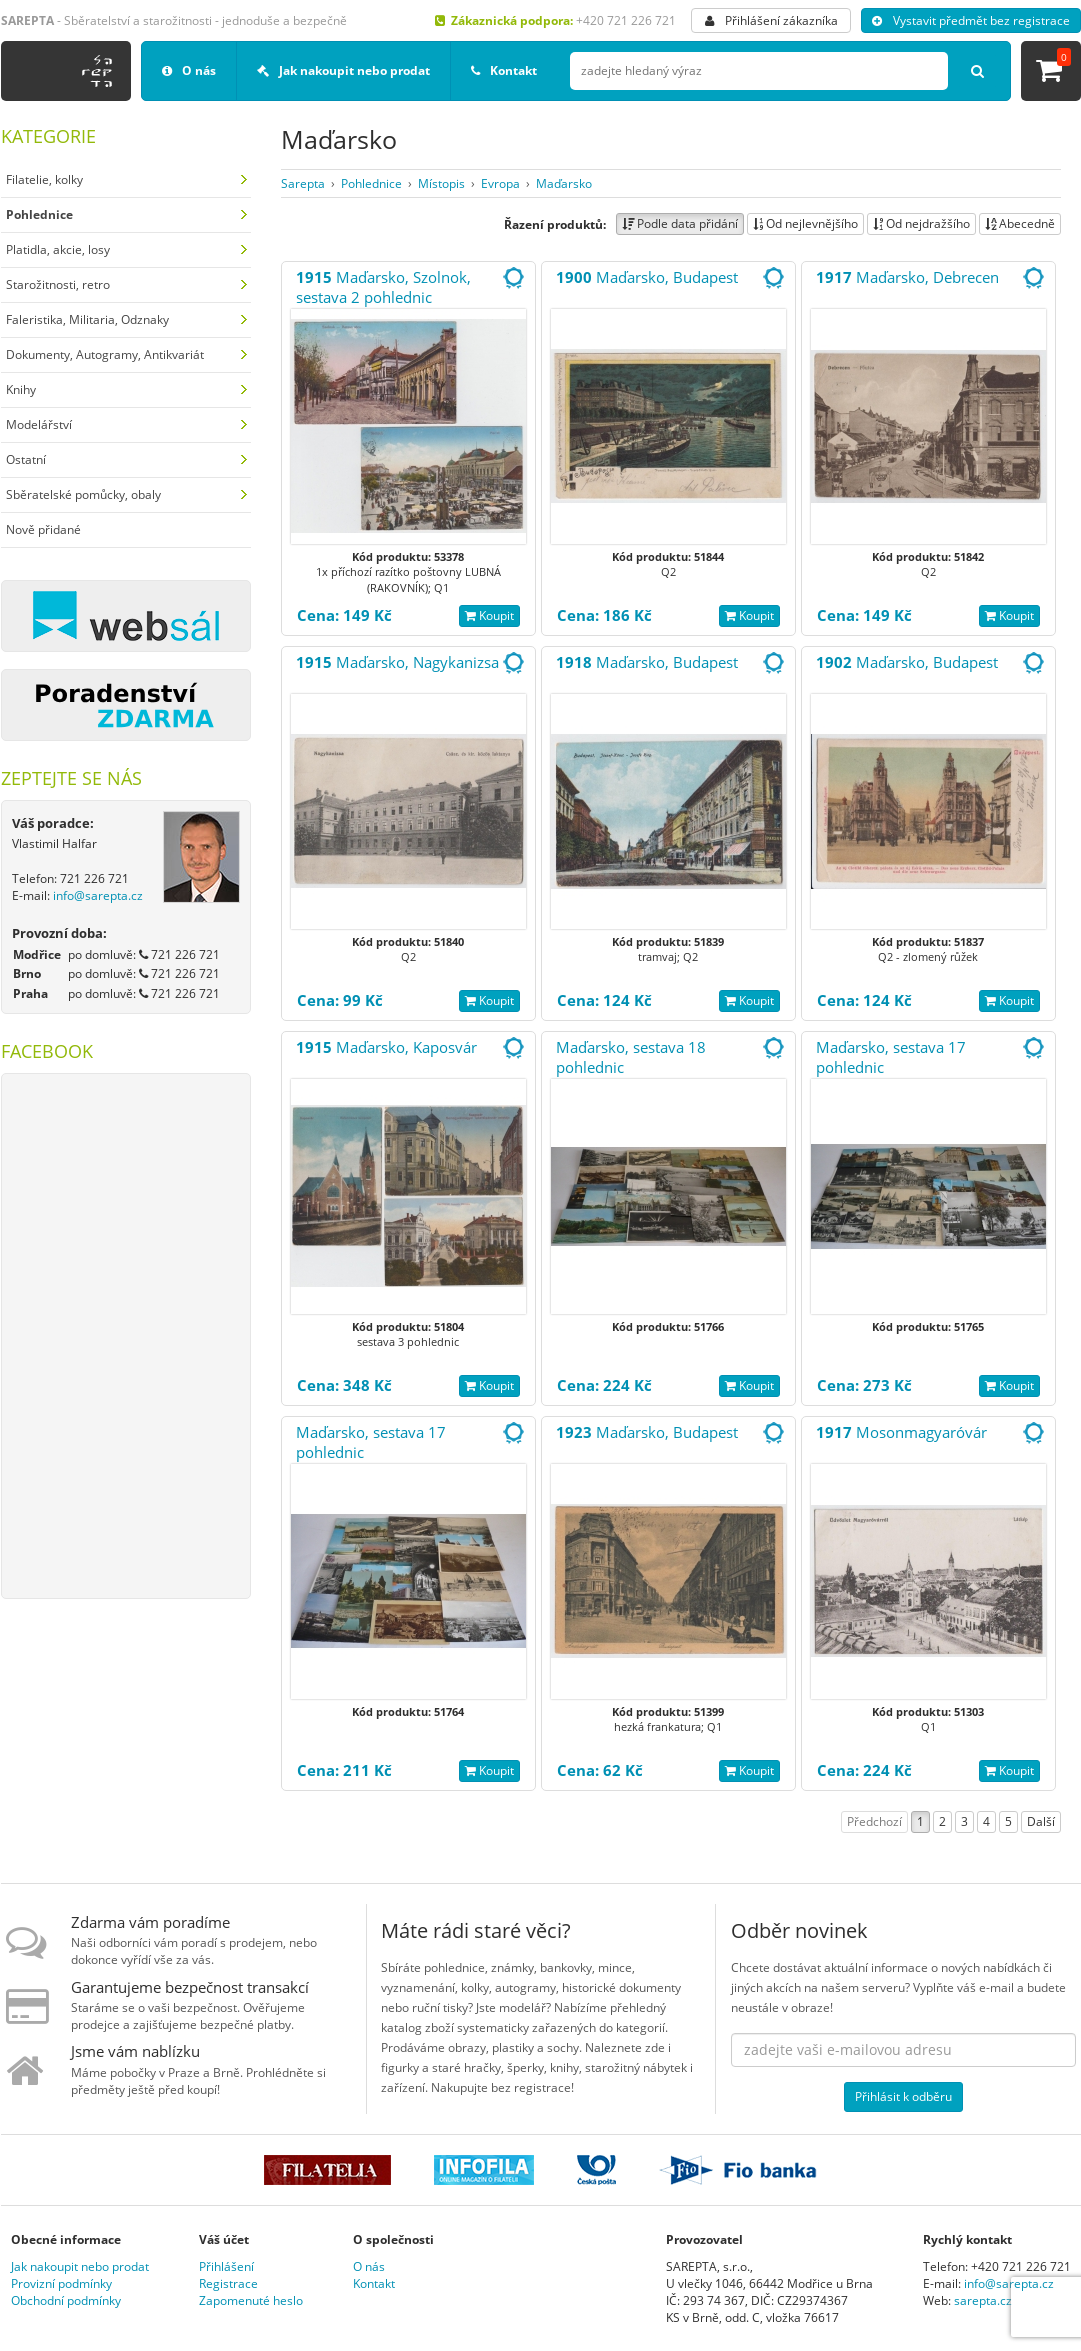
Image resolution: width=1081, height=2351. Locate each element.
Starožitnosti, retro (58, 284)
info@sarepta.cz (98, 895)
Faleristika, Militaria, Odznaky (87, 319)
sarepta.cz (983, 2300)
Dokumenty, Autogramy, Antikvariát (105, 354)
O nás (189, 70)
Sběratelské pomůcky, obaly (83, 494)
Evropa (500, 183)
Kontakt (504, 70)
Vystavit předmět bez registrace (971, 20)
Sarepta (303, 183)
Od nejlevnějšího (805, 223)
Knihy (21, 389)
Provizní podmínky (61, 2283)
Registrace (228, 2283)
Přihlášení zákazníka (771, 20)
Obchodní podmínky (66, 2300)
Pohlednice (371, 183)
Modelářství (39, 424)
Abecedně (1020, 223)
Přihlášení (226, 2266)
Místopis (441, 183)
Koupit (489, 615)
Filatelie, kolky (44, 179)
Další (1041, 1821)
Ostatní (26, 459)
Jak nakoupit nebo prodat (343, 70)
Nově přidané (43, 529)
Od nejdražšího (921, 223)
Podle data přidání (680, 223)
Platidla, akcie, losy (58, 249)
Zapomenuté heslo (251, 2300)
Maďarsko (564, 183)
